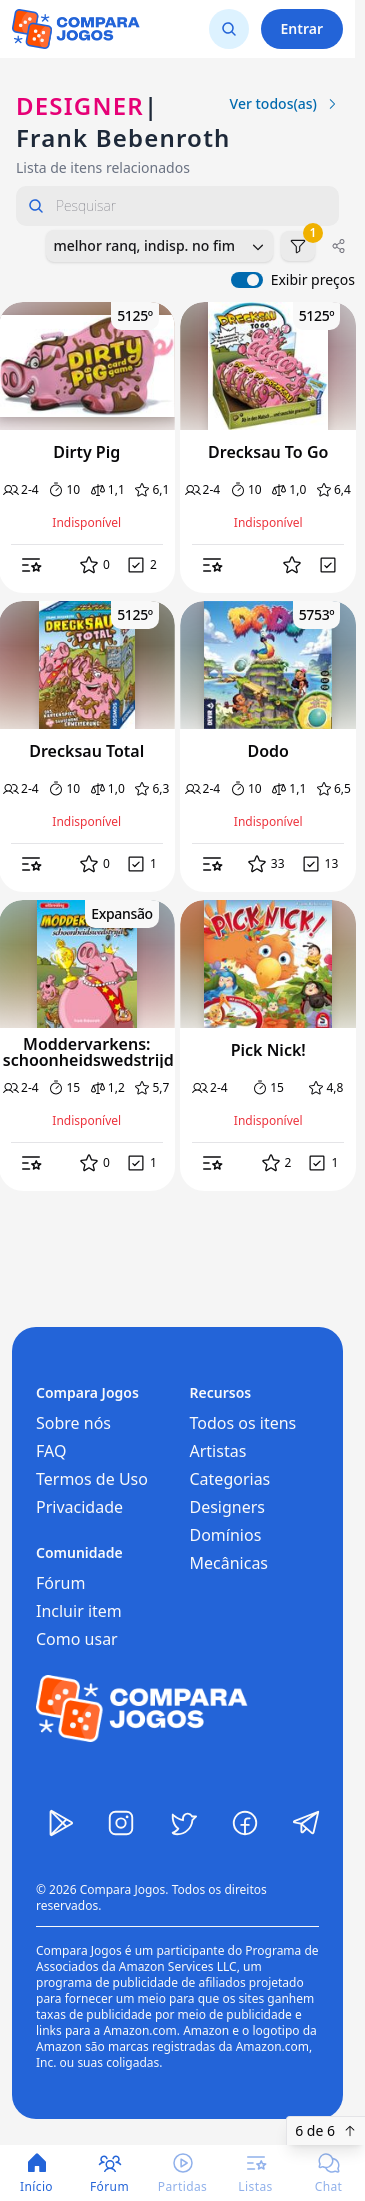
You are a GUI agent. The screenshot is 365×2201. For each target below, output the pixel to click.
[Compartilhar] (339, 246)
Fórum (60, 1583)
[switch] (247, 280)
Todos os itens (243, 1423)
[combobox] (159, 246)
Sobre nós (73, 1423)
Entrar (302, 28)
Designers (228, 1507)
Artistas (218, 1451)
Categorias (230, 1479)
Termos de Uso (92, 1479)
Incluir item (79, 1611)
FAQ (51, 1451)
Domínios (226, 1535)
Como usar (77, 1639)
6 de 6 (326, 2130)
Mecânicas (229, 1563)
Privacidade (79, 1507)
